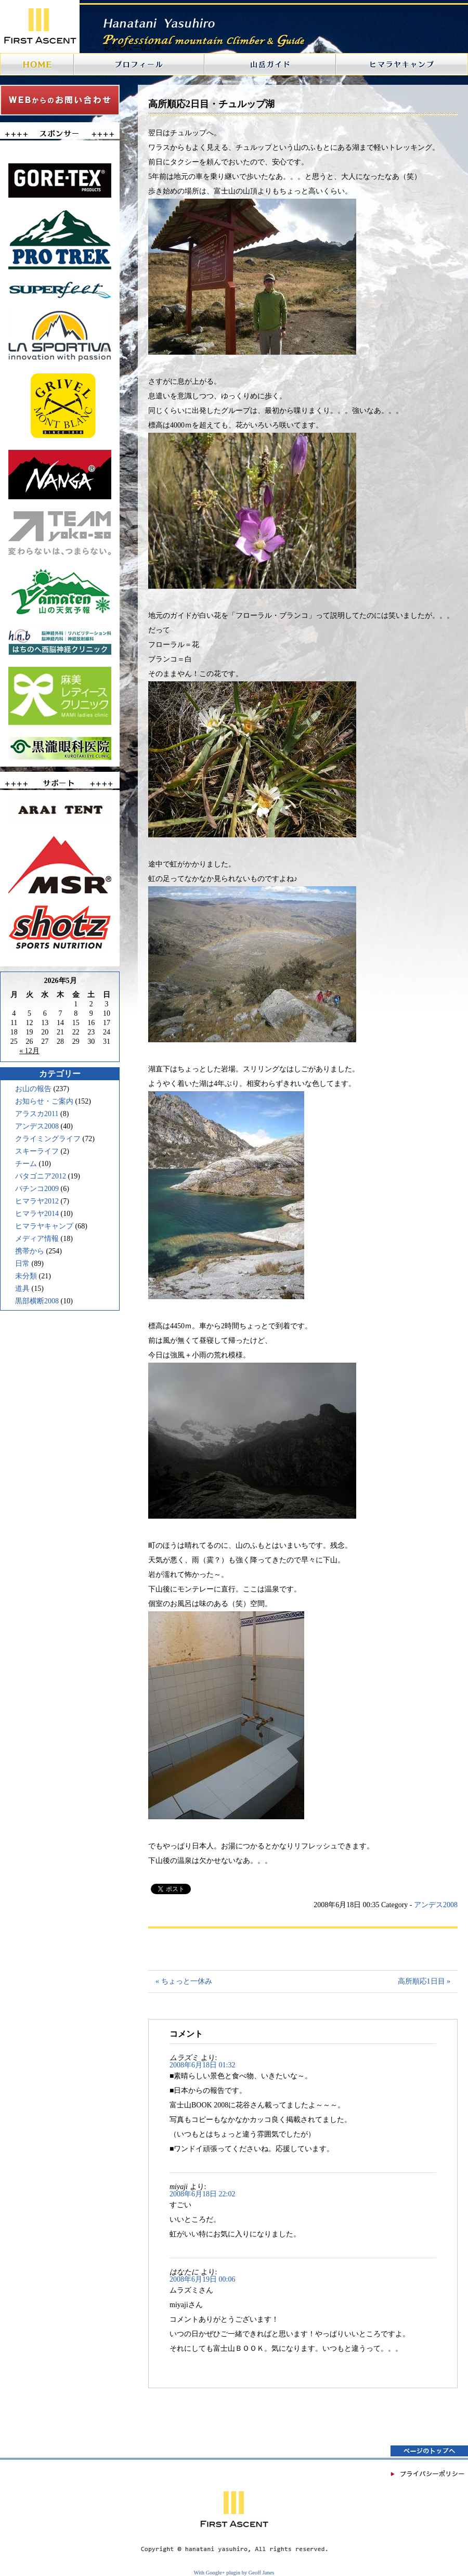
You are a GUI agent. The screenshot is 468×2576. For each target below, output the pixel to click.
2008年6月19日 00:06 (202, 2279)
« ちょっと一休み (183, 1981)
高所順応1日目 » (424, 1981)
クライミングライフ (48, 1139)
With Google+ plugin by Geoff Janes (234, 2572)
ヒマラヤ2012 (37, 1201)
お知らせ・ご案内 (44, 1101)
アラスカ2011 (36, 1114)
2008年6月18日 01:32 (202, 2065)
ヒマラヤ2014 (37, 1214)
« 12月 (29, 1051)
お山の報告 (33, 1089)
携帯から (29, 1251)
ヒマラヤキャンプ (44, 1226)
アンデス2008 (37, 1126)
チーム (26, 1164)
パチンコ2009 (37, 1189)
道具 (22, 1288)
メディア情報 (37, 1238)
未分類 (26, 1276)
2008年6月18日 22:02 (202, 2194)
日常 (22, 1263)
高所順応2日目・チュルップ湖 (211, 104)
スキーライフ (37, 1151)
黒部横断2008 (37, 1301)
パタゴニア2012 (40, 1176)
